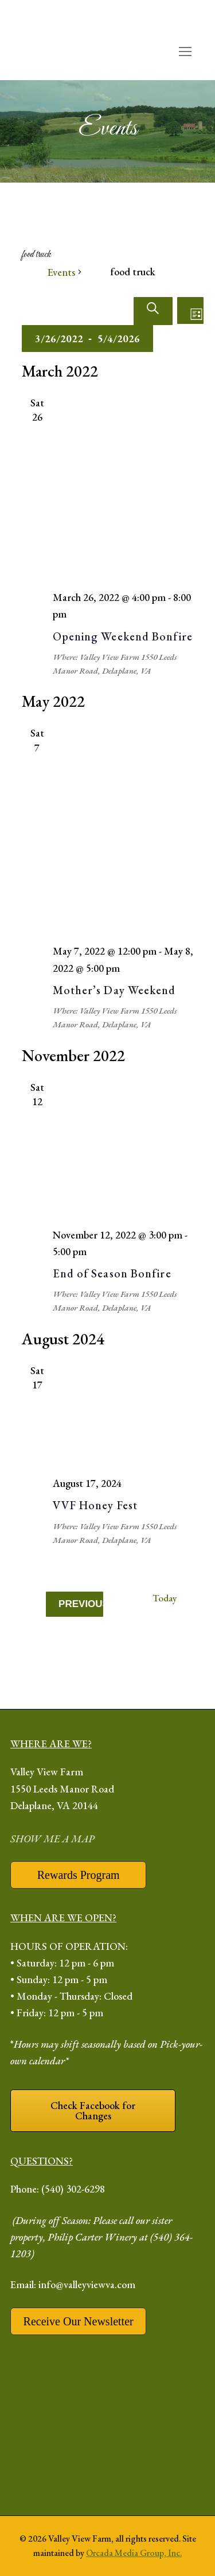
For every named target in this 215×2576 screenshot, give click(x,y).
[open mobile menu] (185, 51)
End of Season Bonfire (112, 1273)
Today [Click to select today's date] (165, 1598)
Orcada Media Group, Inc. (134, 2553)
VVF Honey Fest (95, 1505)
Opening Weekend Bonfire (123, 636)
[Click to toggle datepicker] (88, 338)
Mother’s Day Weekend (114, 990)
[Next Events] (93, 1626)
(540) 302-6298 (73, 2188)
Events (61, 272)
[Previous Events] (74, 1604)
